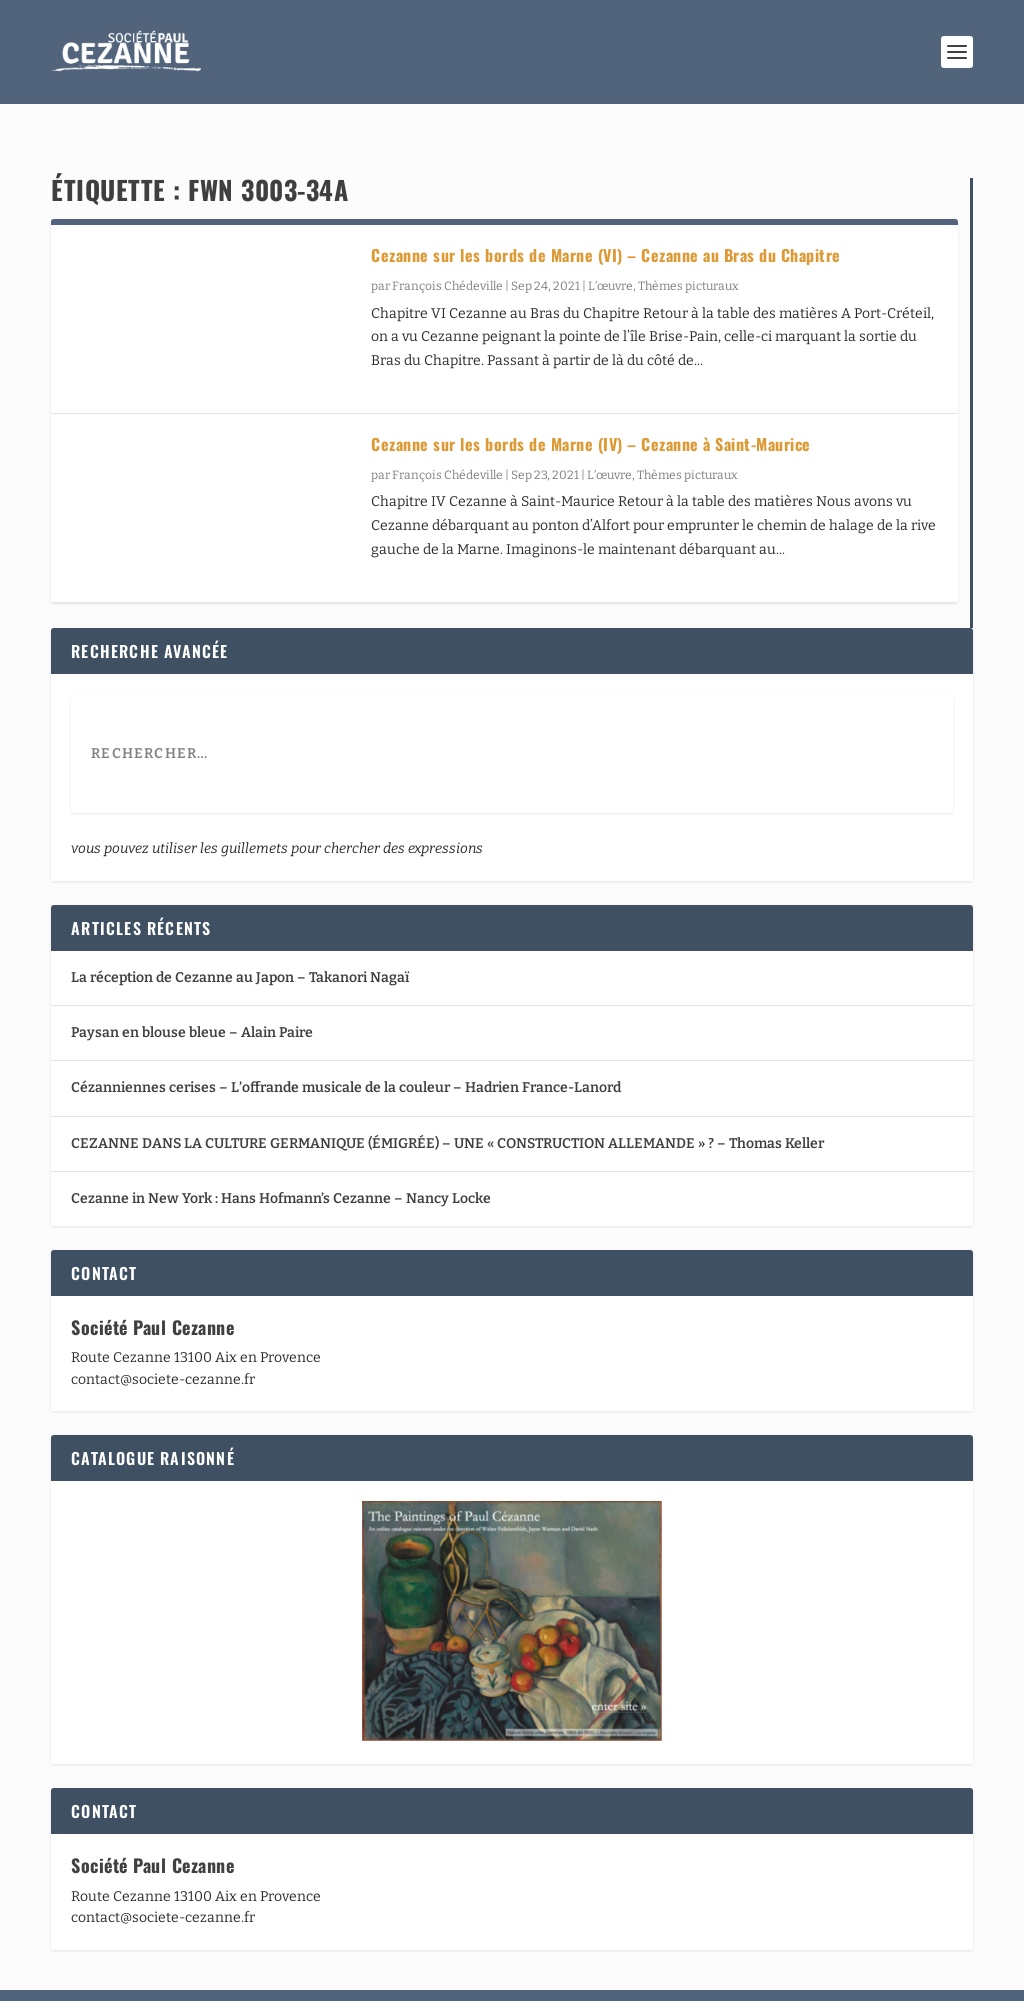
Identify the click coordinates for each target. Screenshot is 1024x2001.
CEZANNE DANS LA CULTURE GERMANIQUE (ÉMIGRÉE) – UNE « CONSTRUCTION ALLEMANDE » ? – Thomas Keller (447, 1108)
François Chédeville (447, 252)
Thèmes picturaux (688, 252)
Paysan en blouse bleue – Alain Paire (192, 998)
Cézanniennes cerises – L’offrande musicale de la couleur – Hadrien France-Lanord (346, 1053)
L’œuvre (610, 252)
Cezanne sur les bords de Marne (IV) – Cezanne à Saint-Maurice (591, 410)
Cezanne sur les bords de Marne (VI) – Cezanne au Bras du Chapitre (606, 221)
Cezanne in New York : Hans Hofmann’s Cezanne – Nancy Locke (281, 1163)
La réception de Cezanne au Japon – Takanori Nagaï (240, 943)
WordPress (347, 1977)
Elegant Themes (169, 1977)
